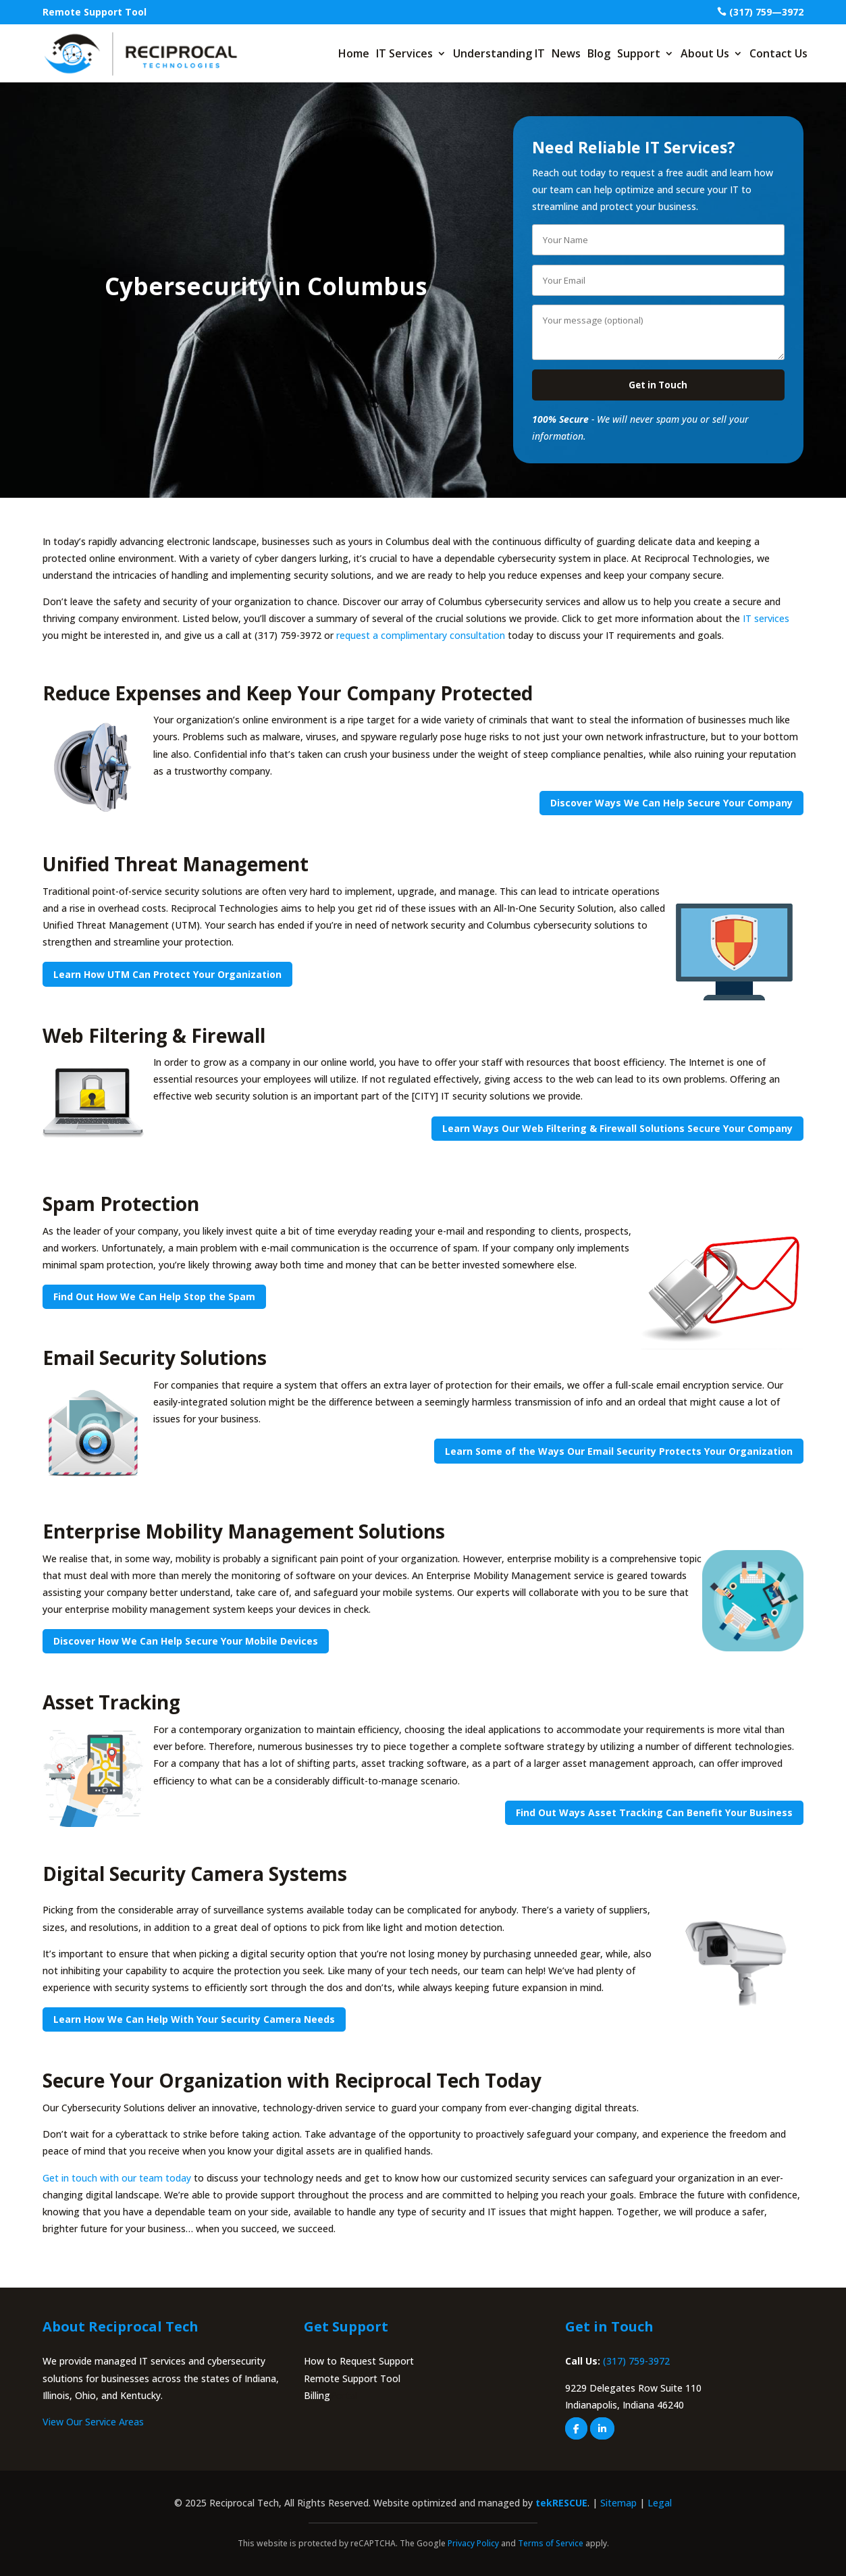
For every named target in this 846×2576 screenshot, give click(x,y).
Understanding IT (499, 53)
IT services (766, 618)
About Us (705, 53)
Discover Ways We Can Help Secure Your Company (671, 802)
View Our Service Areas (93, 2421)
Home (353, 53)
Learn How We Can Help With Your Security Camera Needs (194, 2019)
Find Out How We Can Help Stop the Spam (154, 1297)
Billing (317, 2395)
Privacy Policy (473, 2544)
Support (638, 53)
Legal (659, 2502)
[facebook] (576, 2428)
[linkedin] (602, 2428)
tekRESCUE (561, 2502)
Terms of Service (550, 2544)
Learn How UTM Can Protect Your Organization (167, 974)
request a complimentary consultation (420, 635)
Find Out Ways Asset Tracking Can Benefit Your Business (654, 1812)
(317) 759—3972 (766, 11)
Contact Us (778, 53)
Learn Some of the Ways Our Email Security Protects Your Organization (619, 1451)
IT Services (404, 53)
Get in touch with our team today (117, 2177)
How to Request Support (359, 2361)
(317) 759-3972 (636, 2361)
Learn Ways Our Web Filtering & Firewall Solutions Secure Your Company (617, 1128)
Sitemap (618, 2502)
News (566, 53)
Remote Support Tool (95, 11)
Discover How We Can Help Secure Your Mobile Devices (185, 1641)
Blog (598, 53)
